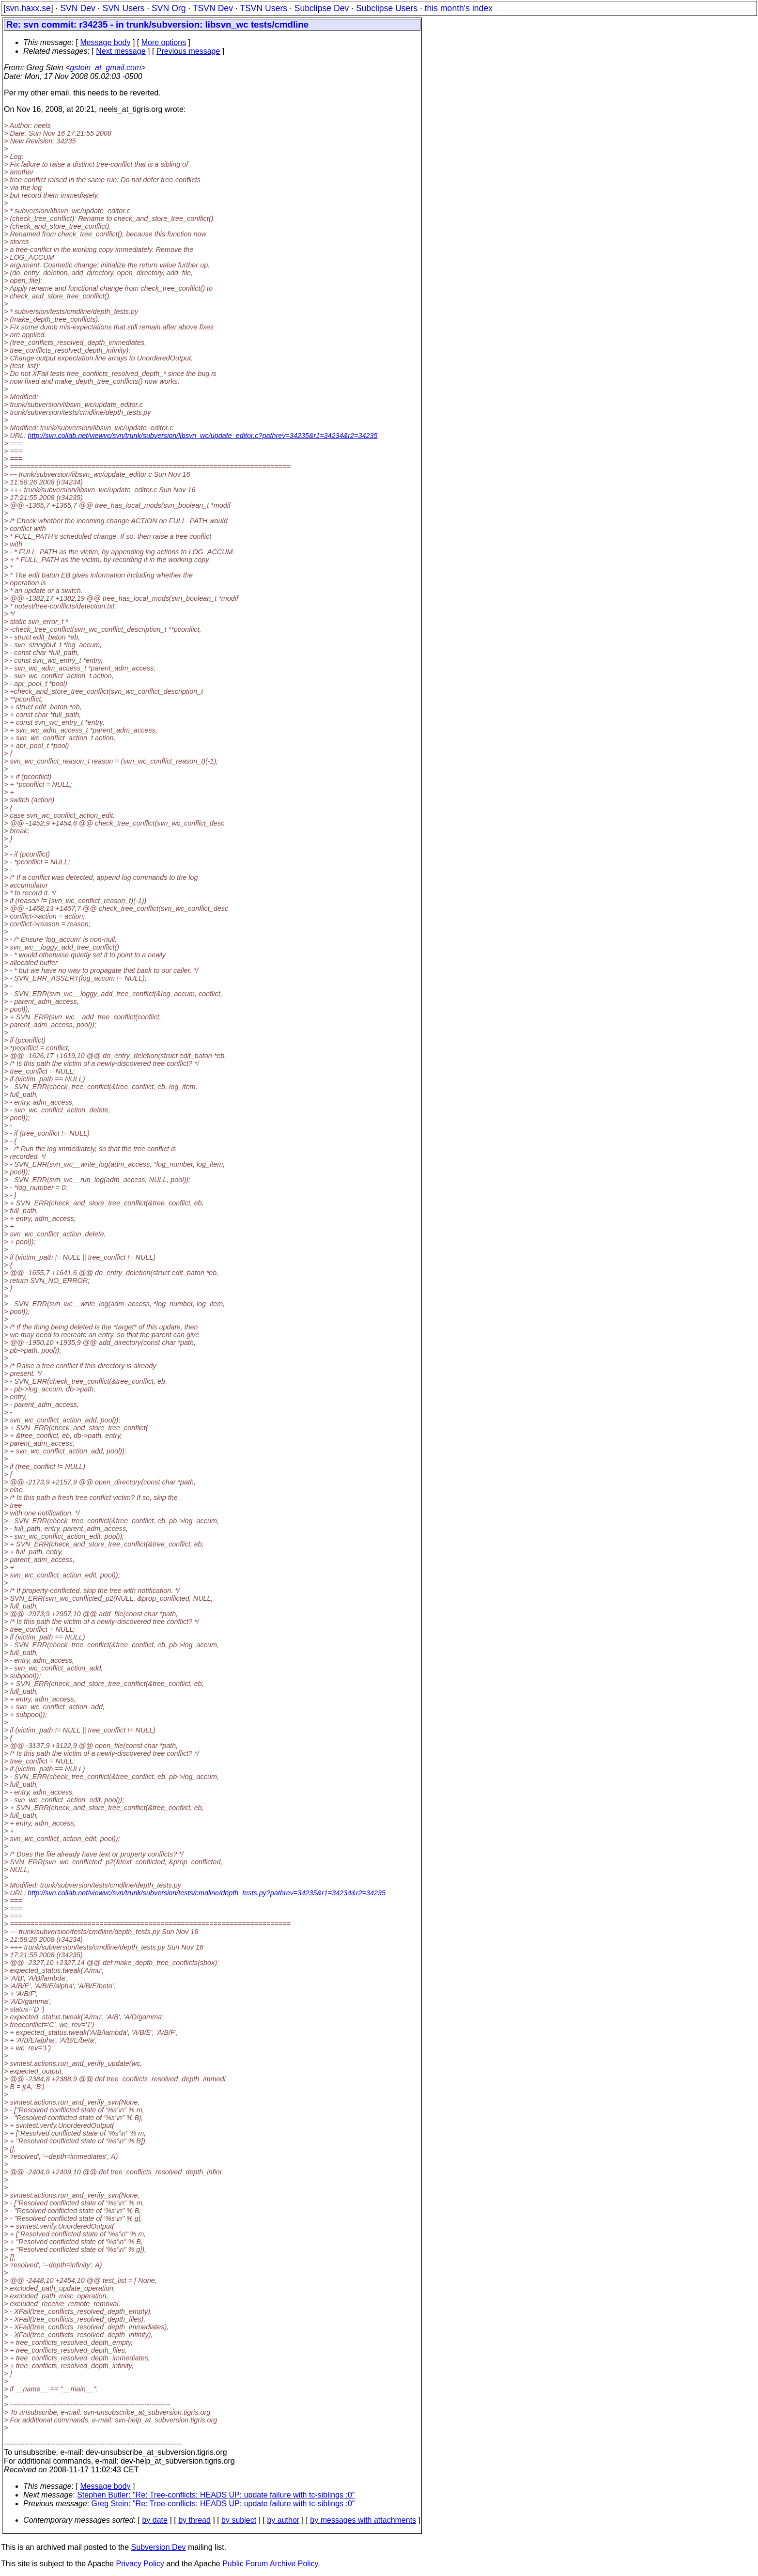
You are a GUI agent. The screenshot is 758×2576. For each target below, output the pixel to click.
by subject (238, 2520)
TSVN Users (263, 8)
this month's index (459, 8)
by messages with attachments (363, 2520)
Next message (120, 51)
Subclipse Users (387, 8)
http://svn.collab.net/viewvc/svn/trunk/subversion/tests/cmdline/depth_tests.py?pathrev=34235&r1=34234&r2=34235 (207, 1893)
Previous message (188, 51)
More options (163, 42)
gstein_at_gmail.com (105, 67)
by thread (194, 2520)
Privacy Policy (140, 2564)
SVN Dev (77, 8)
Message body (105, 42)
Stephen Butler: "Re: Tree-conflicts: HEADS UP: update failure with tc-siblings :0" (216, 2495)
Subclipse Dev (321, 8)
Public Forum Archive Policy (270, 2564)
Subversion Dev (158, 2547)
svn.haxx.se (28, 8)
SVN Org (169, 8)
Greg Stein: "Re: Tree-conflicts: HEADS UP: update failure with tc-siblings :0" (223, 2503)
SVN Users (123, 8)
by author (283, 2520)
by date (154, 2520)
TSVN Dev (213, 8)
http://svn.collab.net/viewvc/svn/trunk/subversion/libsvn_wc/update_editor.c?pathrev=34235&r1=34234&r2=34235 (202, 435)
